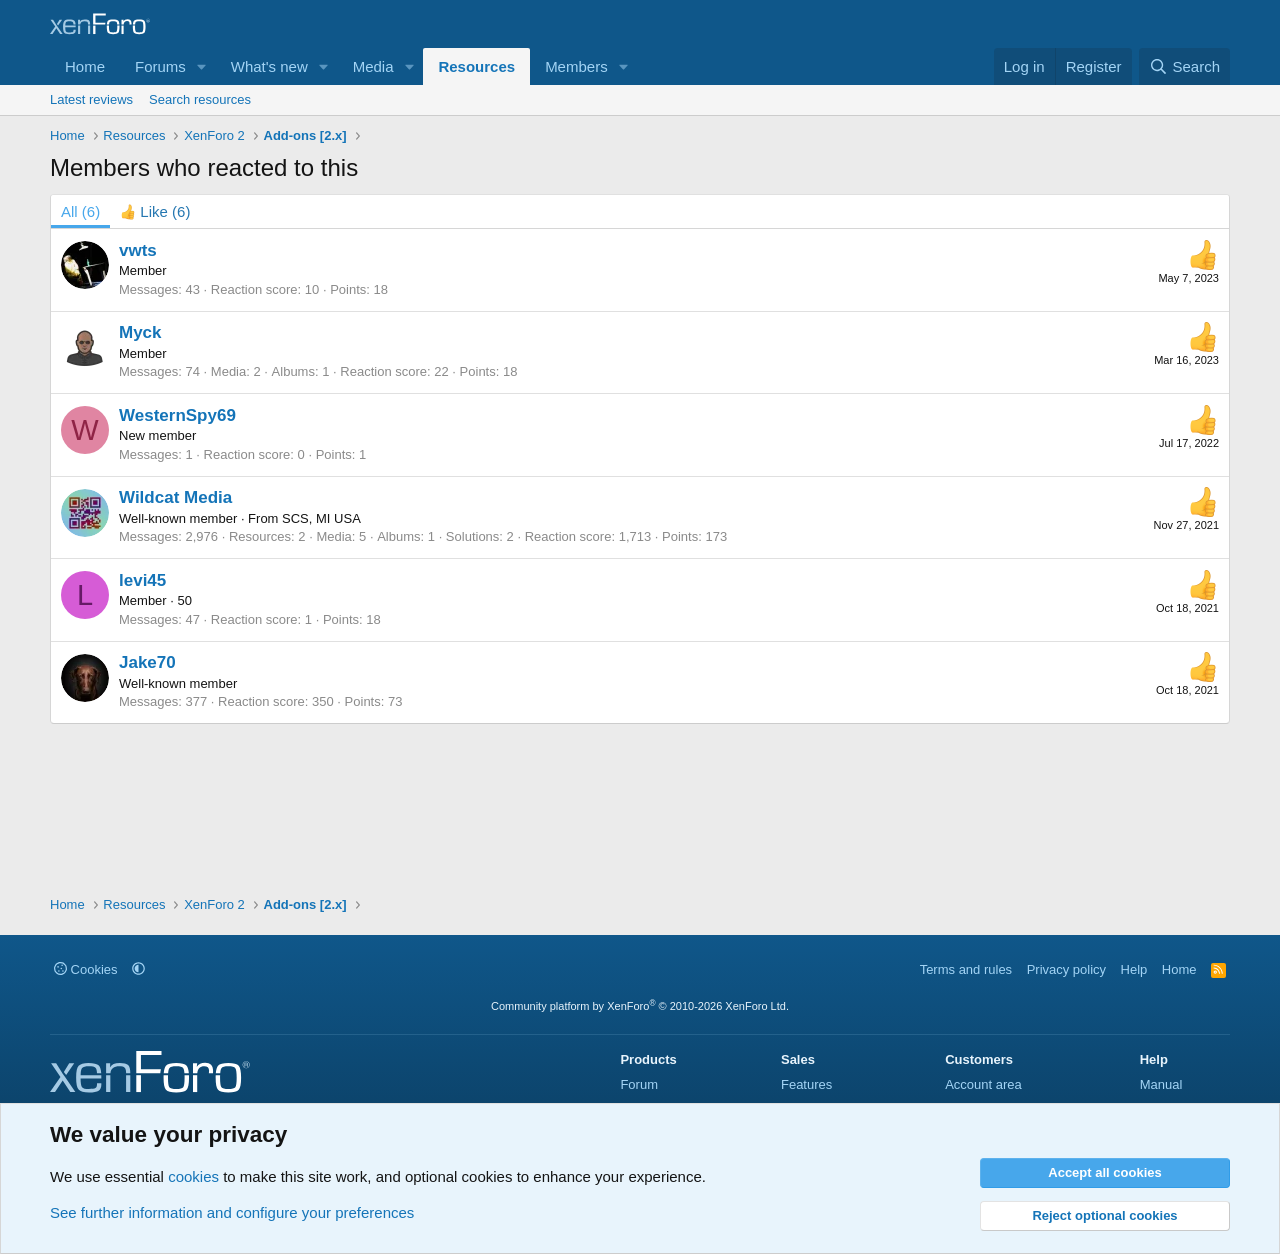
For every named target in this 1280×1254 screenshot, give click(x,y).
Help (1134, 969)
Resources (476, 66)
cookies (193, 1176)
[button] (202, 66)
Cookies (86, 969)
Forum (639, 1084)
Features (806, 1084)
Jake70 (147, 662)
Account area (983, 1084)
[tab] (155, 211)
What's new (269, 66)
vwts (138, 250)
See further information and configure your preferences (232, 1212)
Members (576, 66)
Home (85, 66)
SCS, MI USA (321, 518)
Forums (160, 66)
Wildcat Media (175, 497)
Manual (1161, 1084)
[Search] (1184, 66)
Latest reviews (91, 99)
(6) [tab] (80, 211)
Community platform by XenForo (640, 1006)
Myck (140, 332)
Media (373, 66)
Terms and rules (966, 969)
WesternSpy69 (177, 415)
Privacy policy (1066, 969)
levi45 (142, 580)
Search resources (200, 99)
